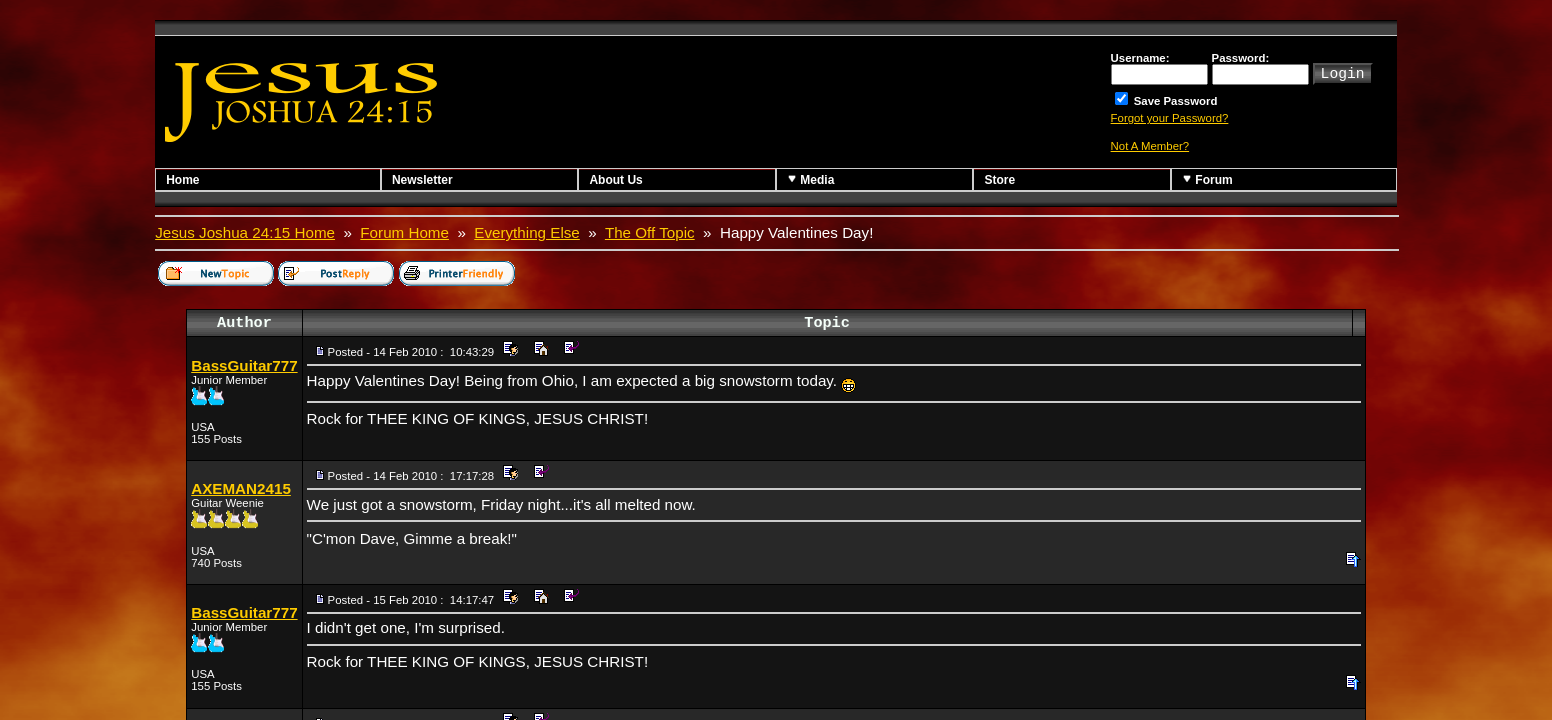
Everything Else (527, 232)
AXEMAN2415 (241, 488)
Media (810, 179)
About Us (615, 180)
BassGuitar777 (244, 365)
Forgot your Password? (1170, 118)
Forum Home (404, 232)
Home (182, 180)
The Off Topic (650, 232)
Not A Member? (1150, 146)
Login (1343, 72)
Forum (1207, 179)
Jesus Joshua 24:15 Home (245, 232)
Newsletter (422, 180)
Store (999, 180)
